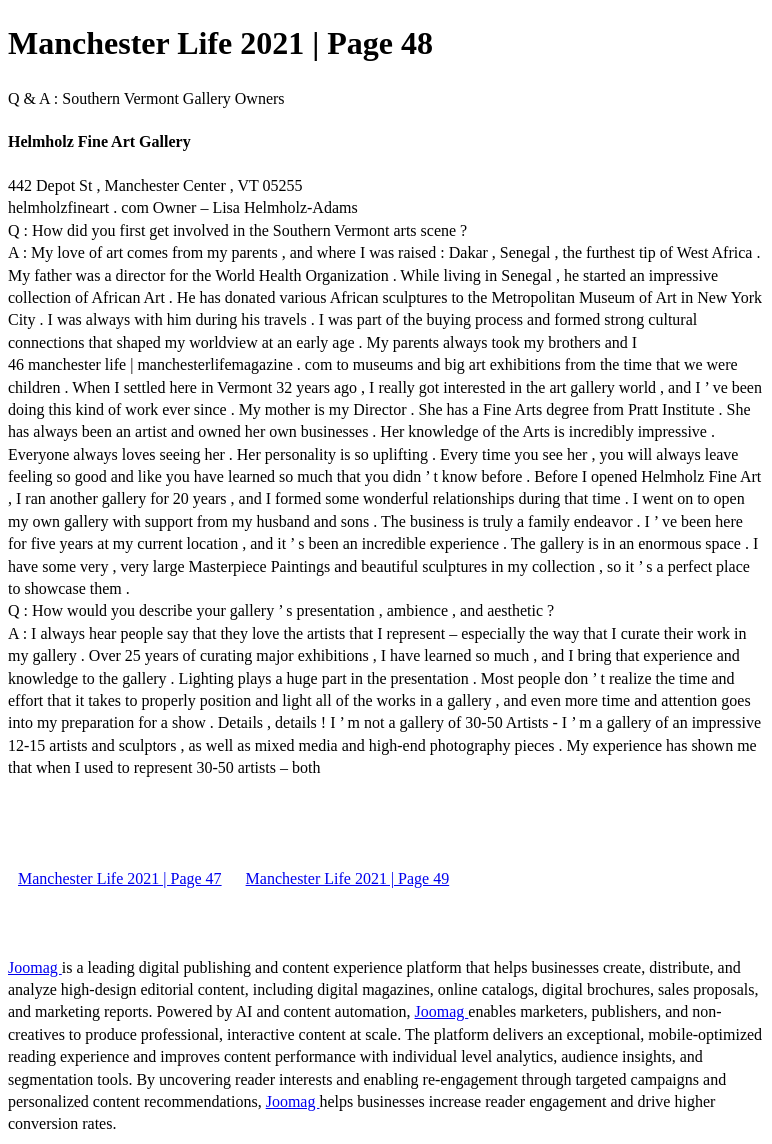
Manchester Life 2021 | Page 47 (120, 878)
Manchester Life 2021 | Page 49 (348, 878)
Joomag (35, 967)
